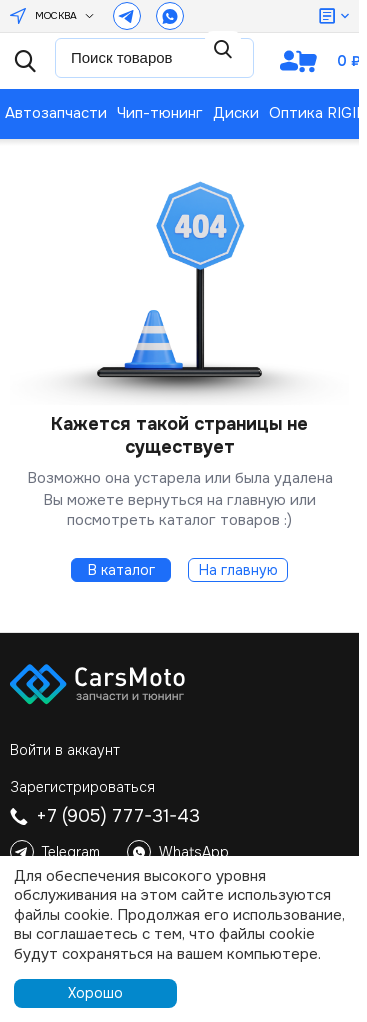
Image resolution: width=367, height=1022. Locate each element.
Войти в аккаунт (65, 750)
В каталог (121, 570)
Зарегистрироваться (82, 787)
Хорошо (95, 993)
